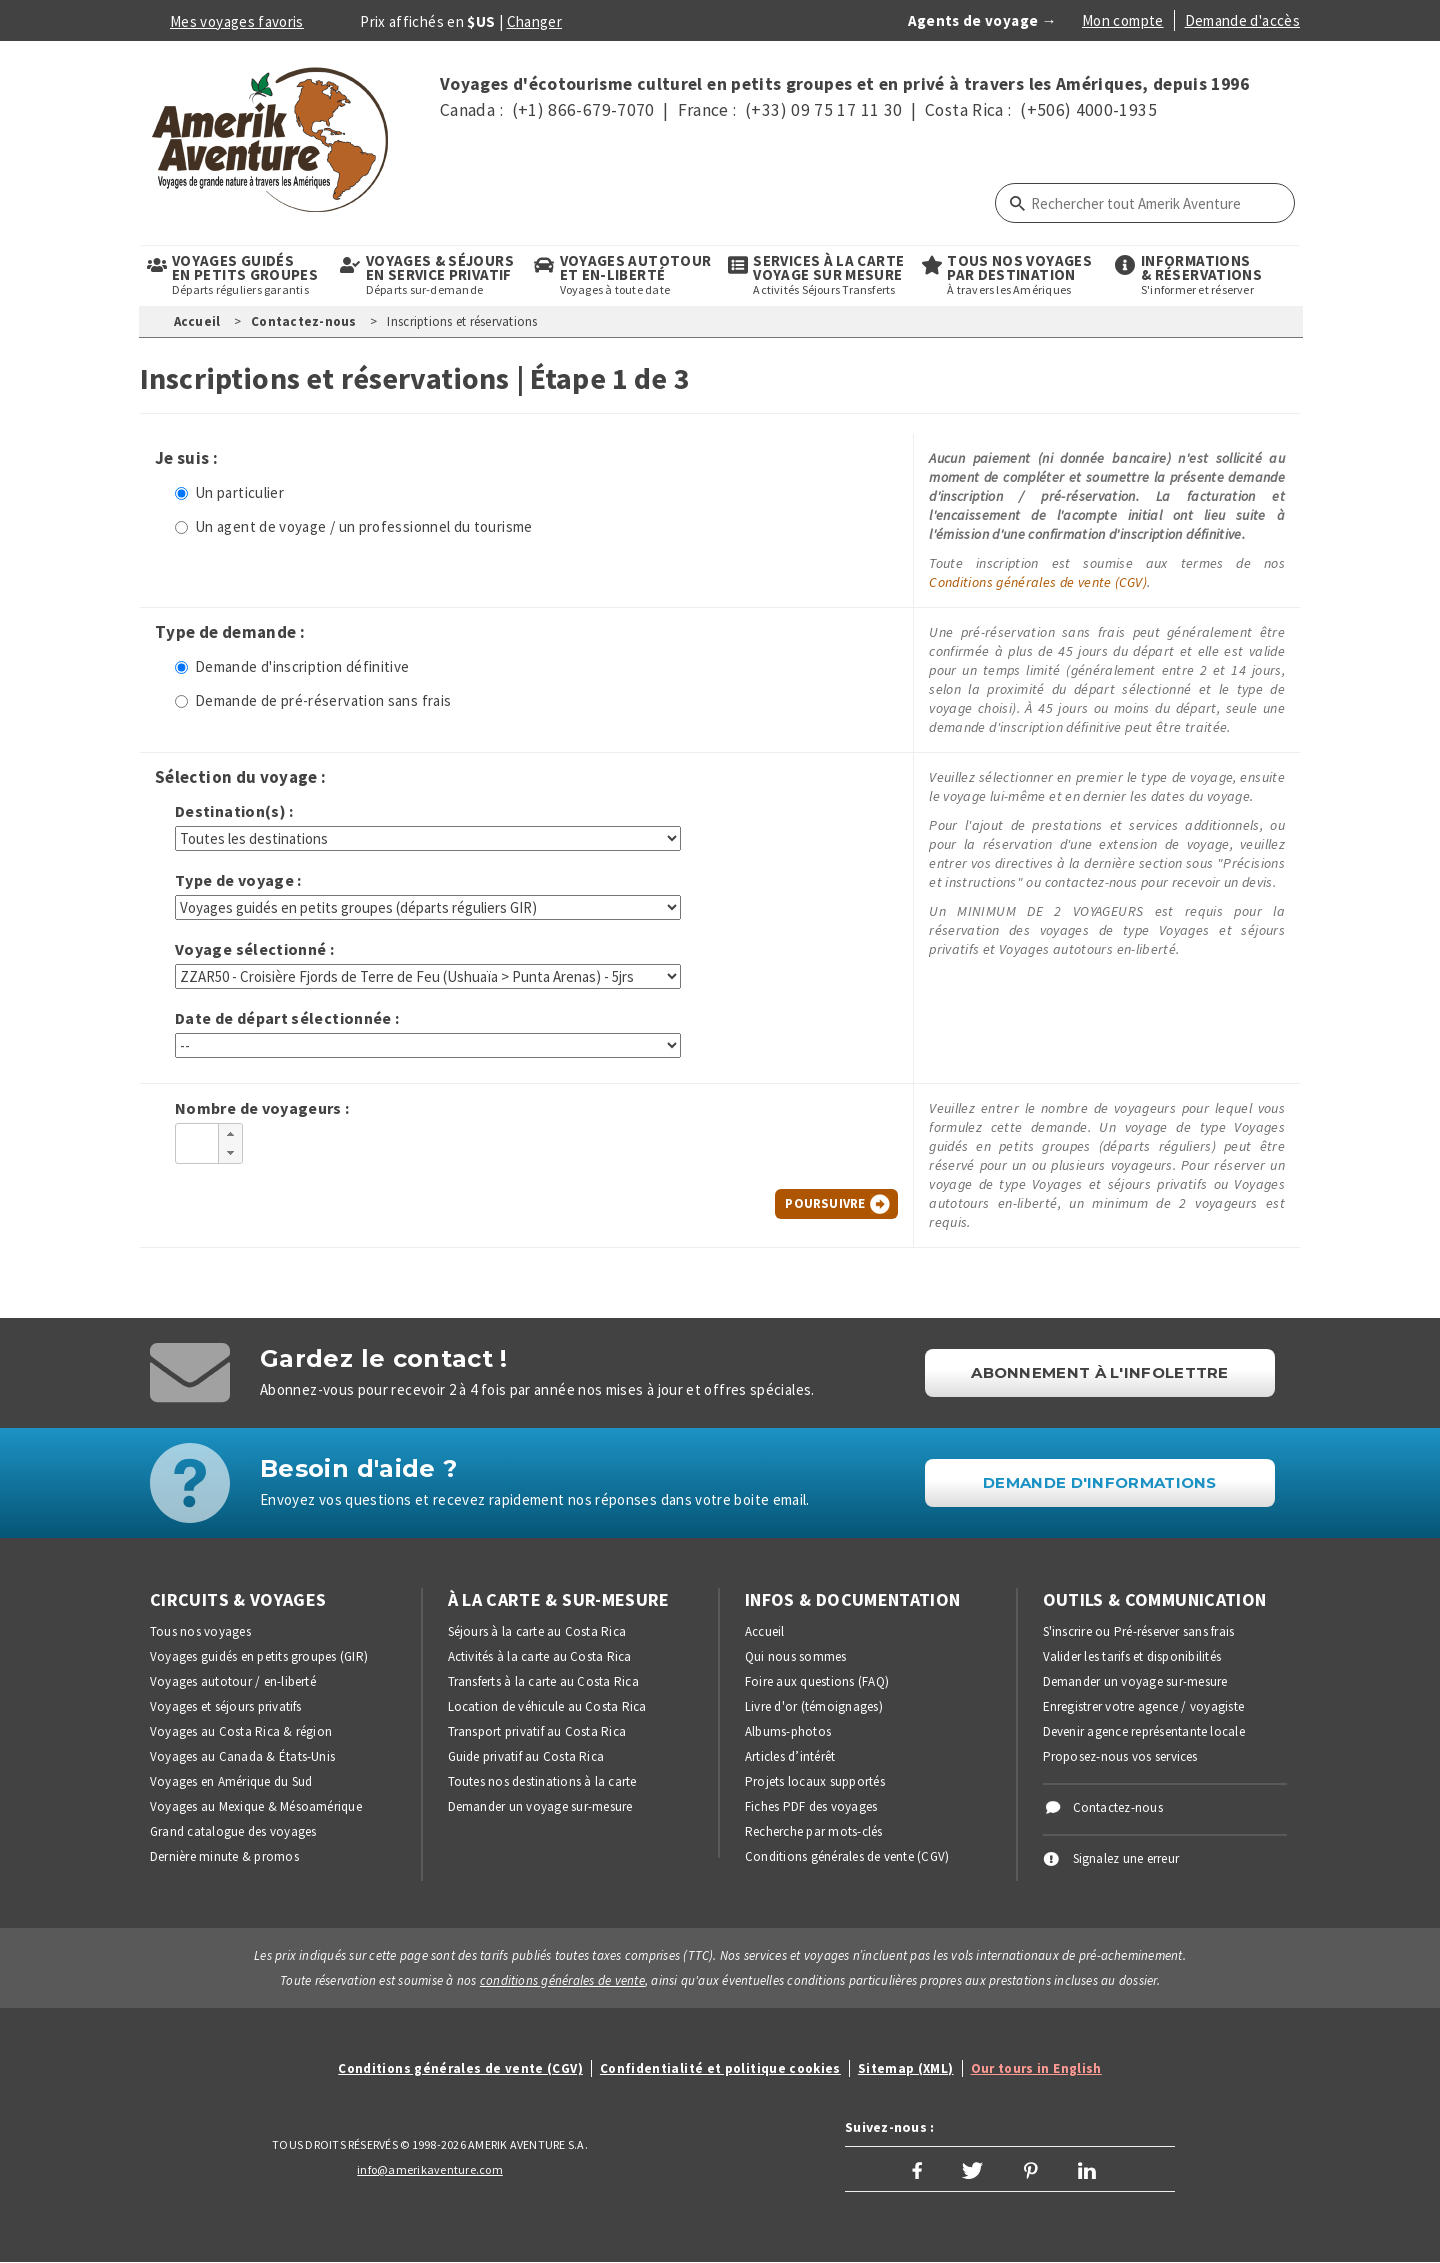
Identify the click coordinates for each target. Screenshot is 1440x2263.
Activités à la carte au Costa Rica (540, 1656)
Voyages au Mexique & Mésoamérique (256, 1806)
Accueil (197, 321)
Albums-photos (788, 1731)
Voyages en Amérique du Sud (231, 1781)
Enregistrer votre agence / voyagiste (1144, 1706)
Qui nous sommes (796, 1656)
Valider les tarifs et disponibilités (1132, 1656)
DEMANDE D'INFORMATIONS (1100, 1482)
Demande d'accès (1242, 20)
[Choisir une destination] (428, 838)
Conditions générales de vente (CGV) (1038, 582)
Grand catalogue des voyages (233, 1831)
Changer (535, 21)
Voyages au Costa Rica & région (241, 1731)
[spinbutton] (197, 1140)
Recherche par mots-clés (814, 1831)
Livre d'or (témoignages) (814, 1706)
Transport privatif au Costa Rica (537, 1731)
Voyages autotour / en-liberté (233, 1681)
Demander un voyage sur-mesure (540, 1806)
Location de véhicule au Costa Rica (547, 1706)
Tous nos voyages (200, 1631)
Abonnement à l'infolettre (1100, 1372)
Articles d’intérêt (790, 1756)
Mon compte (1123, 20)
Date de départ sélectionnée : (287, 1018)
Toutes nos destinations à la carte (542, 1781)
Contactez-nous (304, 321)
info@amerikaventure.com (430, 2169)
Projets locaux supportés (815, 1781)
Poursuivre (825, 1203)
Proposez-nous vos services (1120, 1756)
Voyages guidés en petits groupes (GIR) (259, 1656)
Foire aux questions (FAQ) (817, 1681)
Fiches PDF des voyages (811, 1806)
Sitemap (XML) (906, 2068)
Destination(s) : (234, 811)
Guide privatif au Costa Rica (526, 1756)
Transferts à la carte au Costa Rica (543, 1681)
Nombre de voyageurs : (262, 1108)
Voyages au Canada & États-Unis (242, 1756)
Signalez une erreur (1126, 1858)
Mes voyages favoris (237, 21)
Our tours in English (1036, 2068)
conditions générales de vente (562, 1980)
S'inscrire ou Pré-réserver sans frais (1139, 1631)
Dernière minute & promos (224, 1856)
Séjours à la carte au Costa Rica (537, 1631)
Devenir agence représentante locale (1144, 1731)
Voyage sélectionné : (254, 949)
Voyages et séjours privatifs (226, 1706)
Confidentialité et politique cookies (720, 2068)
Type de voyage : (238, 880)
